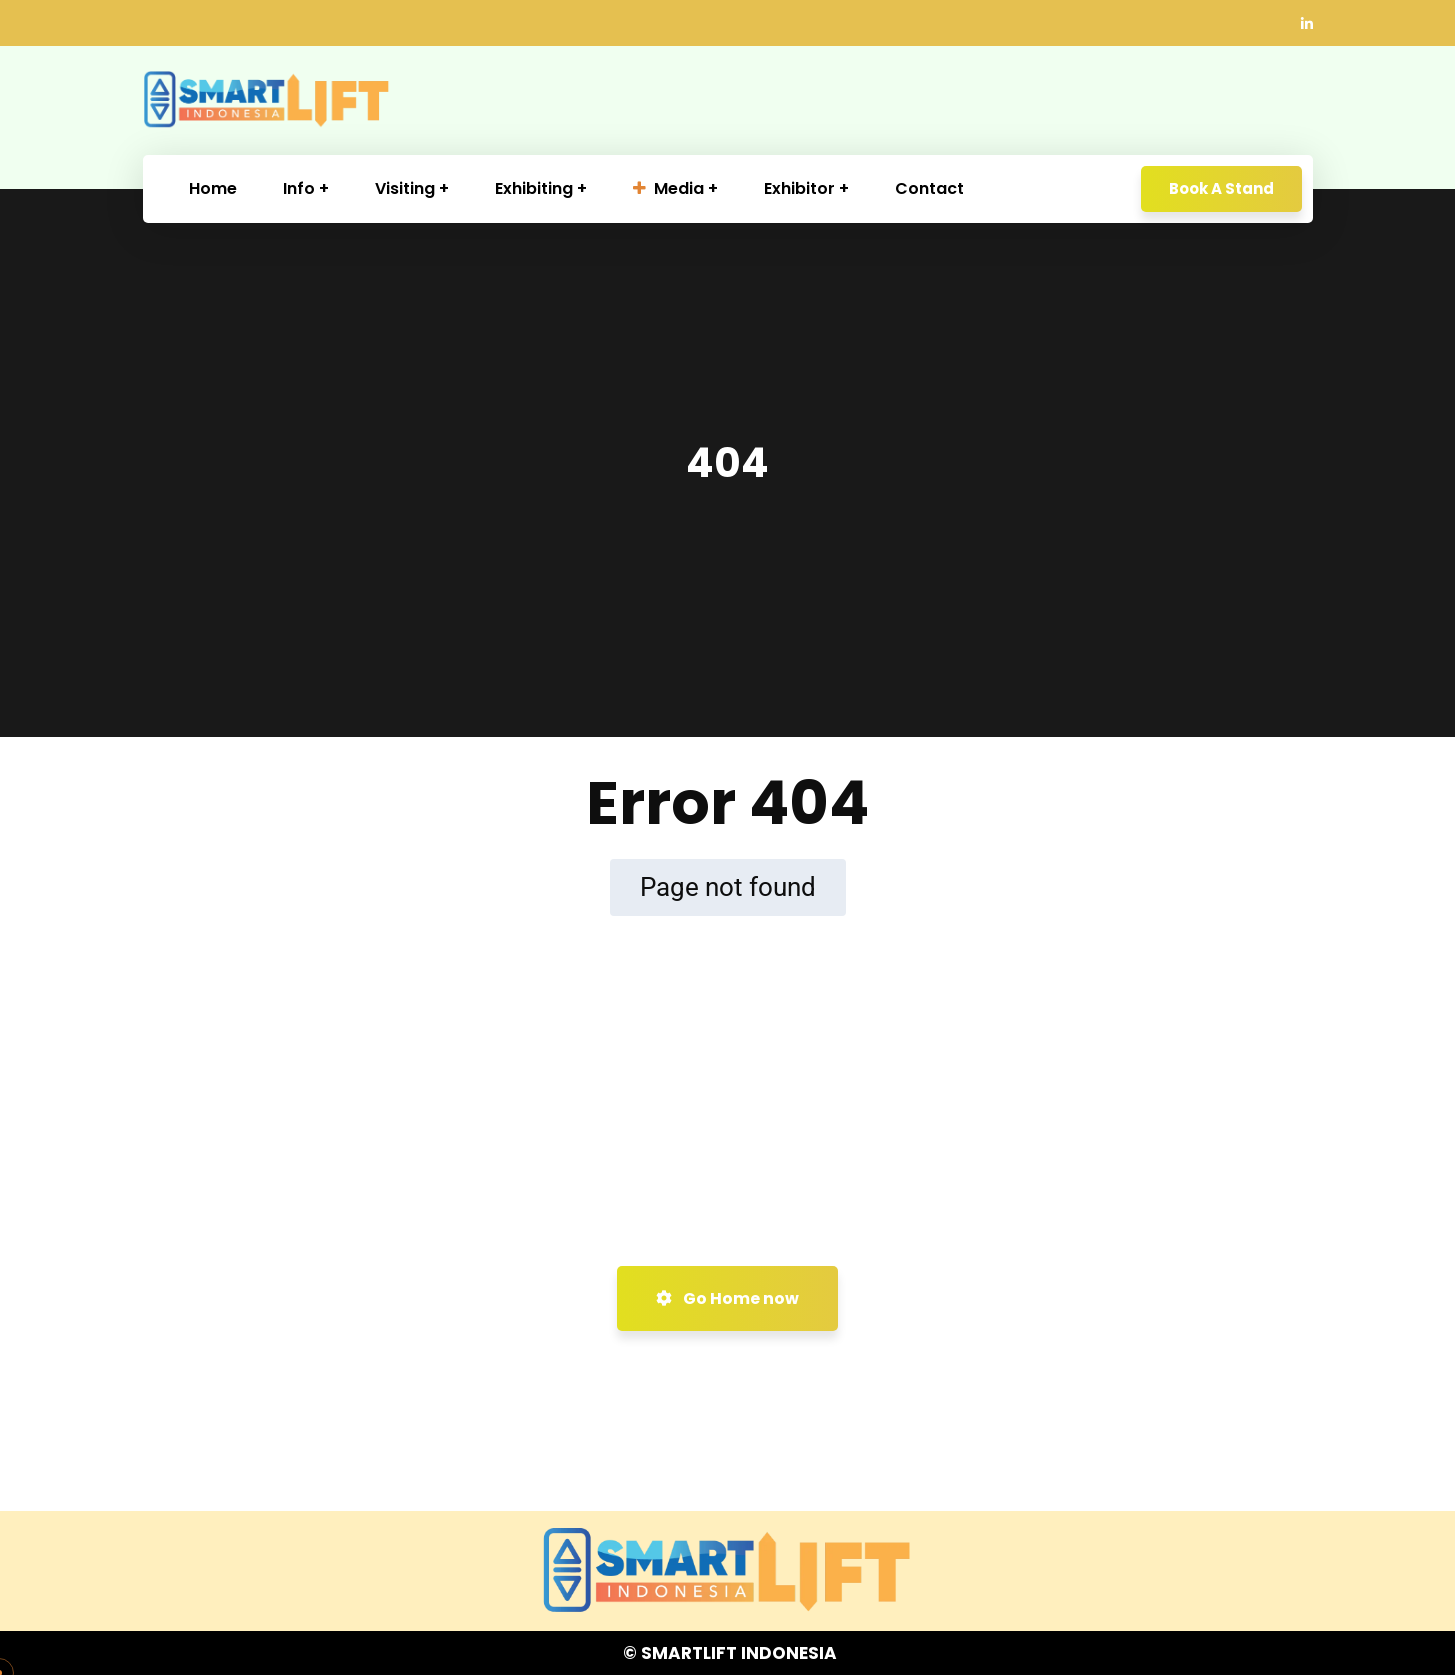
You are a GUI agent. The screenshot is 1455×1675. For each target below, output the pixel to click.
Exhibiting (534, 188)
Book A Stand (1221, 188)
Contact (929, 188)
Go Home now (727, 1298)
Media (668, 188)
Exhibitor (799, 188)
